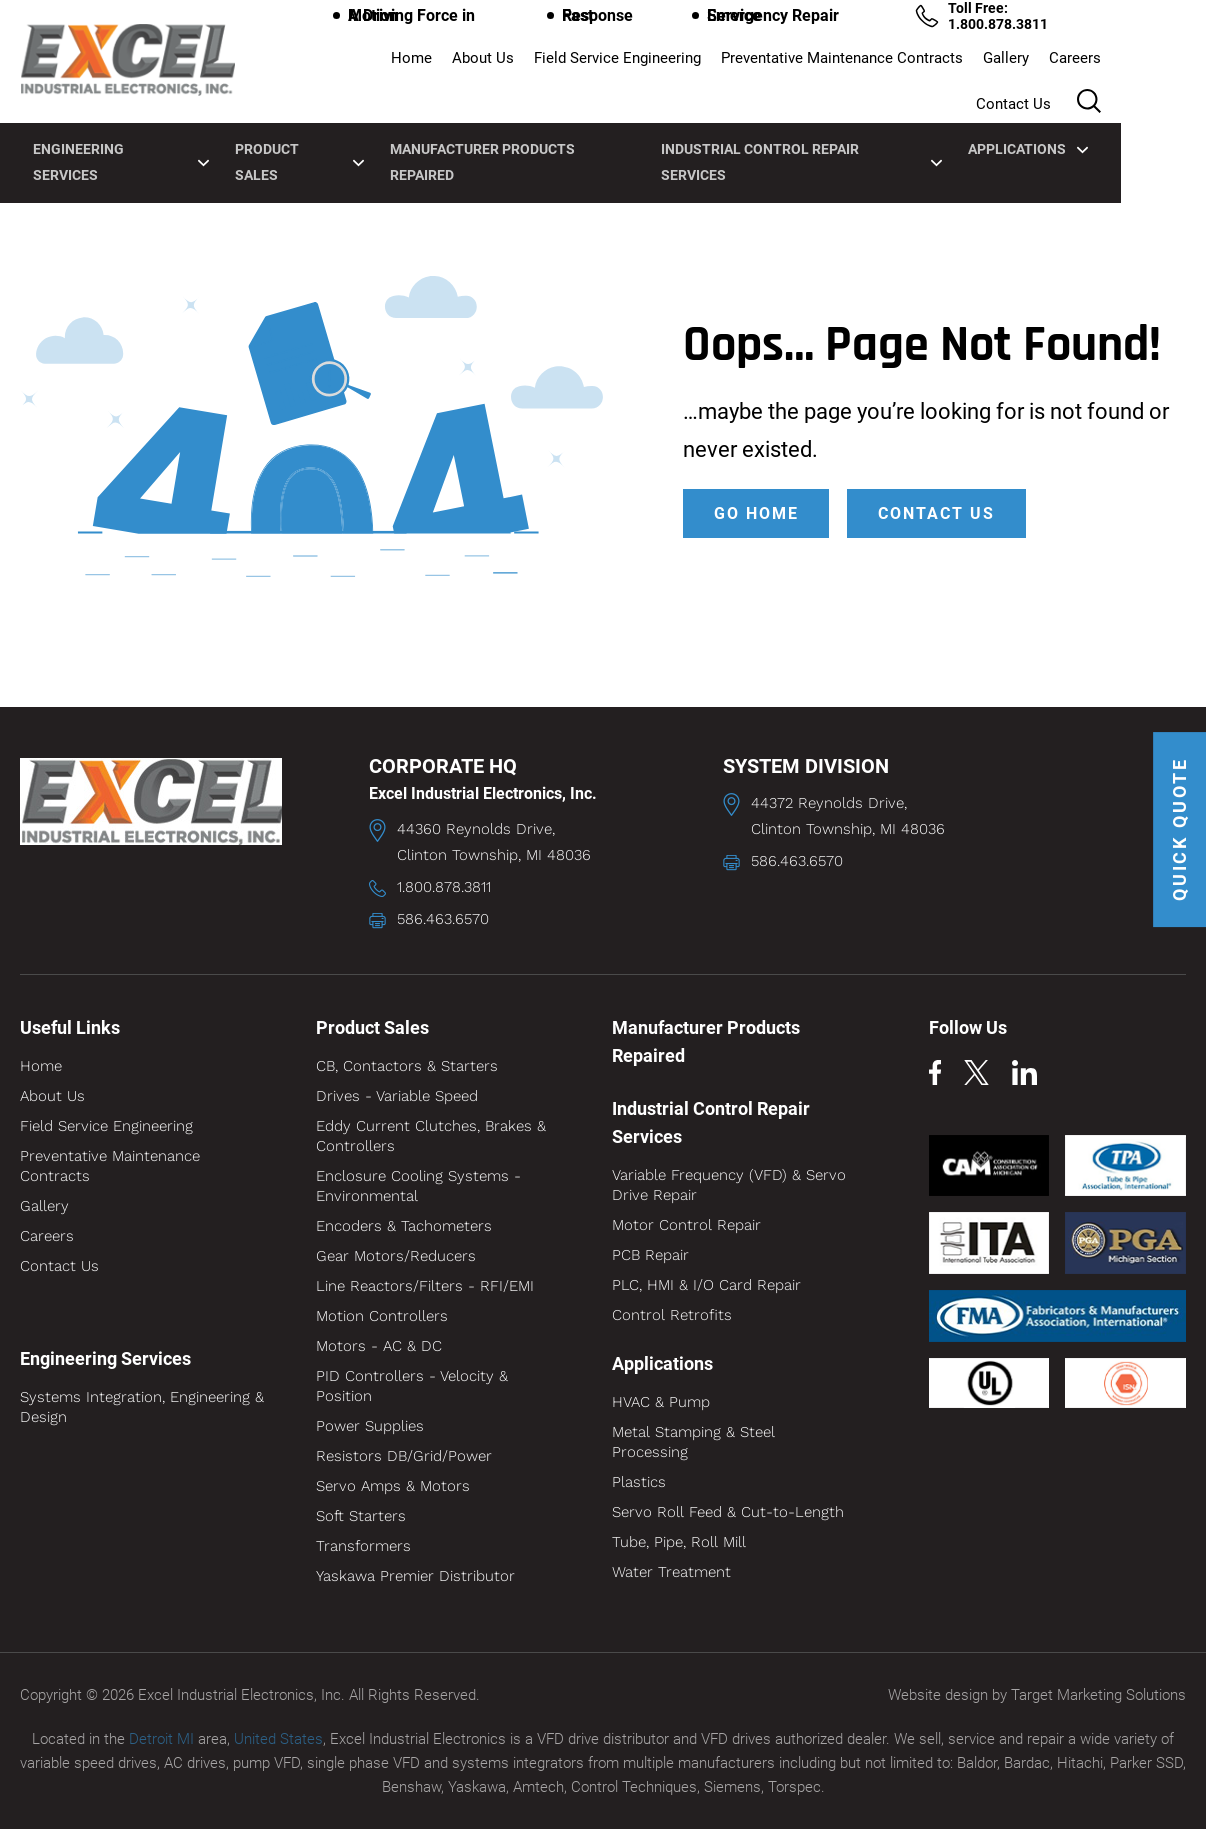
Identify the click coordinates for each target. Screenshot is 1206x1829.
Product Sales (338, 122)
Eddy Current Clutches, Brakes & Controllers (431, 1136)
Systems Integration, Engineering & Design (142, 1407)
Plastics (639, 1482)
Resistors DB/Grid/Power (404, 1456)
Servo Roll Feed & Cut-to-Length (728, 1512)
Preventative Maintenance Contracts (782, 66)
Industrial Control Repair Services (852, 122)
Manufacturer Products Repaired (556, 122)
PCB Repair (650, 1255)
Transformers (363, 1546)
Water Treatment (671, 1572)
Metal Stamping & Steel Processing (693, 1442)
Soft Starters (361, 1516)
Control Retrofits (672, 1315)
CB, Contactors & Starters (407, 1066)
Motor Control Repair (686, 1225)
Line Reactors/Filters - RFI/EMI (425, 1286)
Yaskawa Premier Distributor (415, 1576)
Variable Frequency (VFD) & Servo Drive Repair (729, 1185)
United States (278, 1738)
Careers (1015, 66)
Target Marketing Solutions (1098, 1695)
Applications (1082, 122)
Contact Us (1098, 66)
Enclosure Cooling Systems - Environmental (418, 1186)
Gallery (946, 66)
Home (351, 66)
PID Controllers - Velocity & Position (412, 1386)
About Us (423, 66)
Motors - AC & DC (379, 1346)
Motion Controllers (382, 1316)
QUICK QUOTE (1178, 832)
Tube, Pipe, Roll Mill (679, 1542)
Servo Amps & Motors (393, 1486)
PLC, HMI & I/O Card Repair (706, 1285)
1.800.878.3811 (444, 887)
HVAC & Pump (661, 1402)
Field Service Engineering (557, 66)
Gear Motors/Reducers (396, 1256)
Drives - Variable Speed (397, 1096)
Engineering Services (155, 122)
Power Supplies (370, 1426)
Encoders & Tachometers (404, 1226)
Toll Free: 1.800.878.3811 (1067, 24)
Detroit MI (161, 1738)
